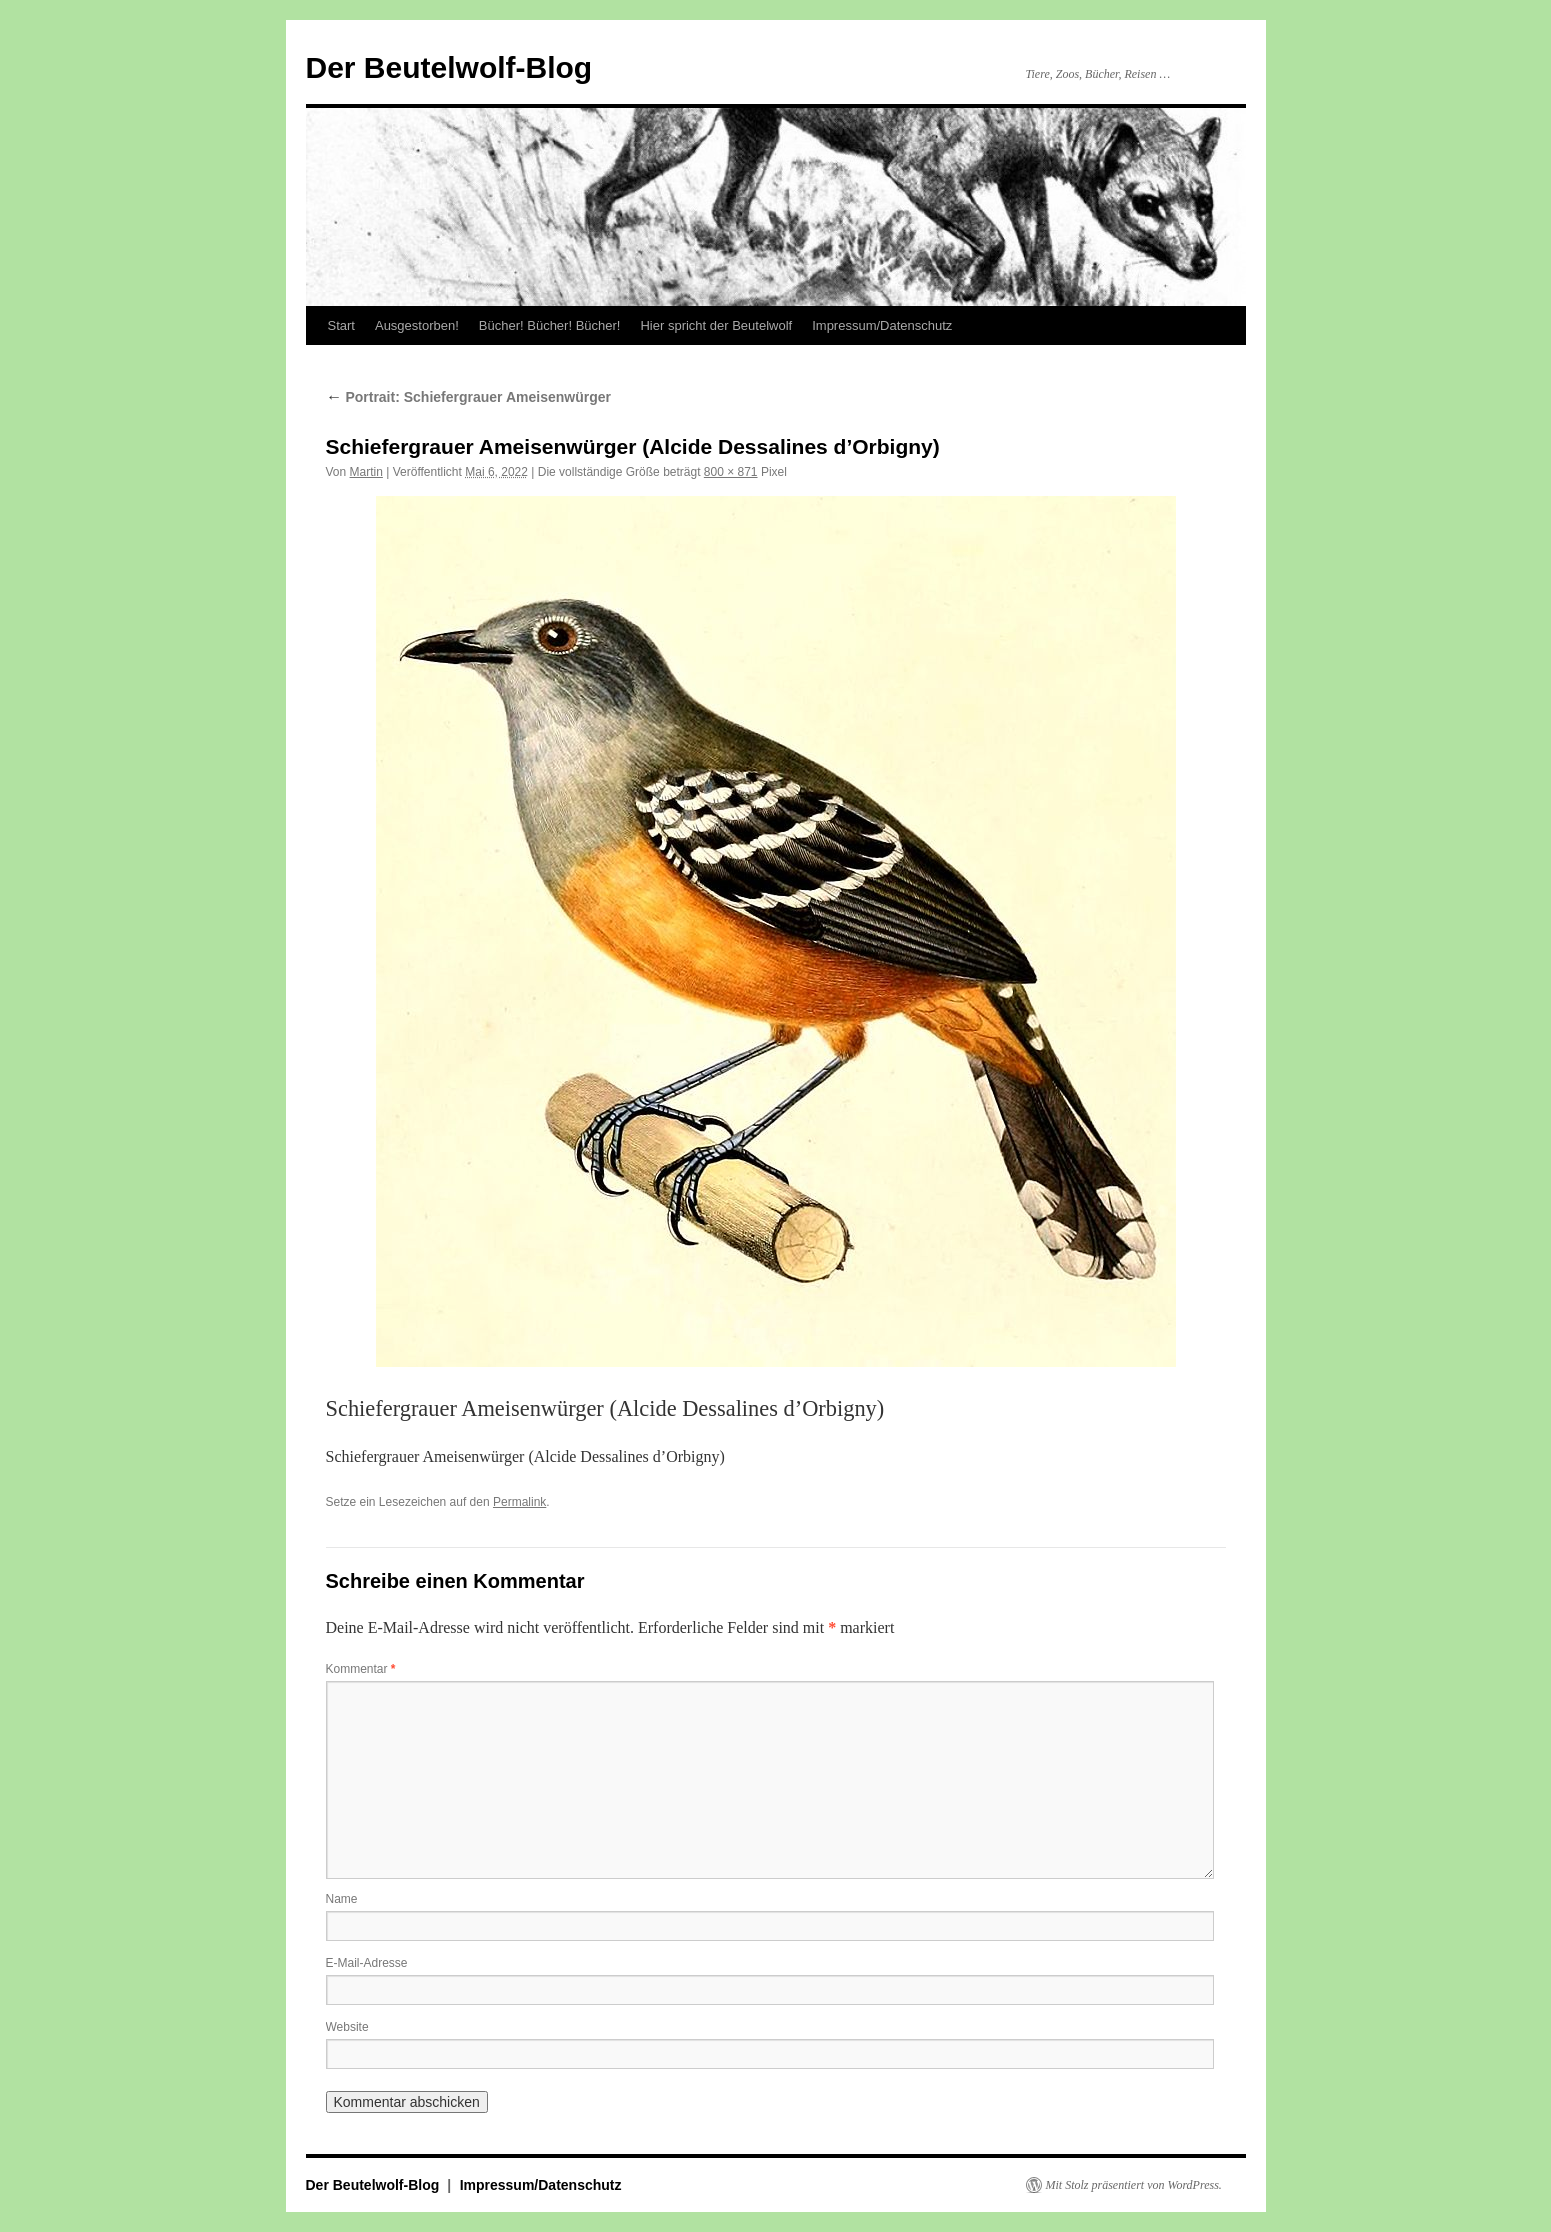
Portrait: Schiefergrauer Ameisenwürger (468, 397)
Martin (366, 472)
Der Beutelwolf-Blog (449, 67)
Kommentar (361, 1669)
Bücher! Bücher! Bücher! (550, 325)
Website (347, 2027)
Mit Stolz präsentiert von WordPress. (1134, 2185)
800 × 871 (731, 472)
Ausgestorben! (417, 325)
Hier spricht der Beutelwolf (716, 325)
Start (341, 325)
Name (342, 1899)
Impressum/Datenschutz (882, 325)
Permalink (519, 1502)
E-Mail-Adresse (367, 1963)
